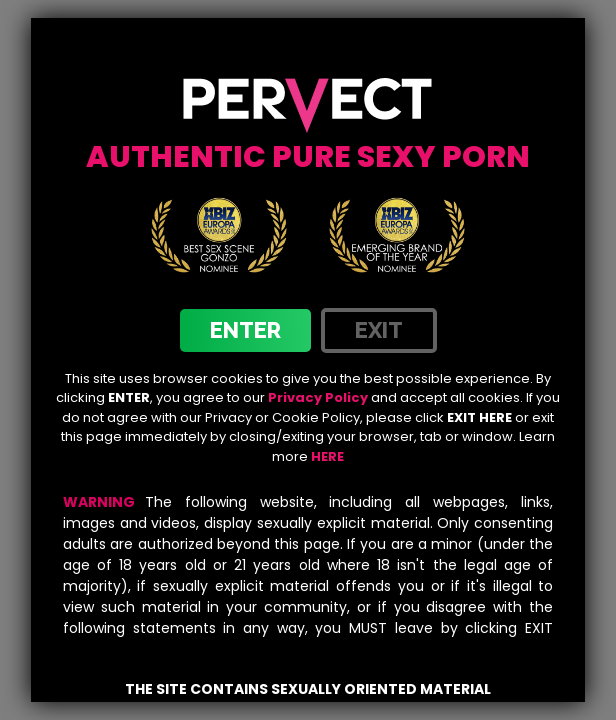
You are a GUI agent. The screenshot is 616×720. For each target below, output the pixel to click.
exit (379, 330)
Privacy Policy (318, 397)
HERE (327, 456)
